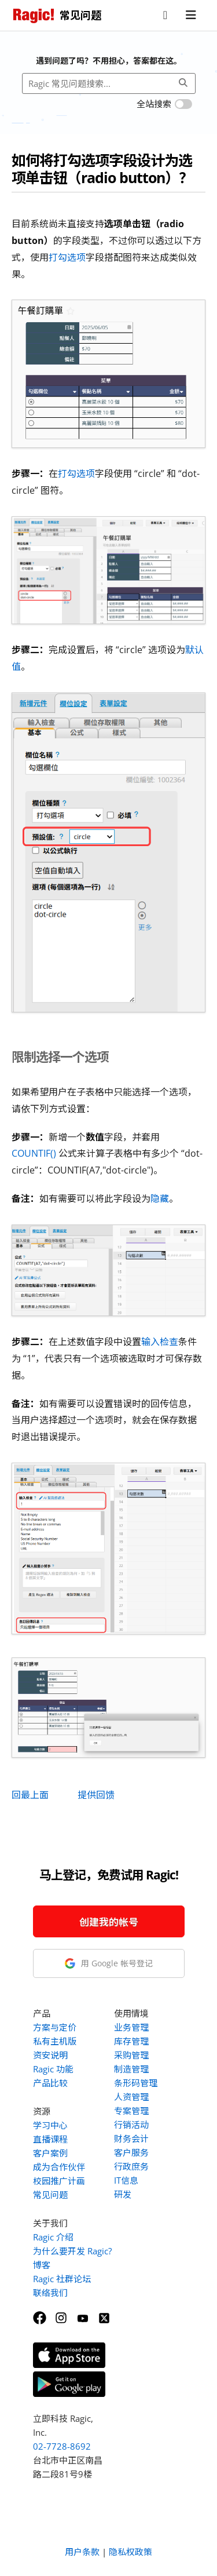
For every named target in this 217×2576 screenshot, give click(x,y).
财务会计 (131, 2138)
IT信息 (126, 2180)
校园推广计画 (59, 2181)
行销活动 (131, 2124)
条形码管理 (135, 2083)
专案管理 (131, 2110)
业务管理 (131, 2027)
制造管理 (131, 2069)
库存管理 (131, 2041)
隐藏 (159, 1198)
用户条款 (82, 2551)
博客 (41, 2265)
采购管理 (131, 2055)
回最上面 (30, 1794)
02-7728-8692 (62, 2446)
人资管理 (131, 2097)
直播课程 (50, 2139)
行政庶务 (131, 2166)
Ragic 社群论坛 (62, 2278)
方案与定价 (54, 2027)
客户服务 (131, 2152)
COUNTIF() (34, 1153)
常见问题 (50, 2194)
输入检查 (159, 1341)
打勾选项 (67, 257)
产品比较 (50, 2083)
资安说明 (50, 2055)
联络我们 (50, 2292)
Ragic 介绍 (53, 2237)
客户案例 (50, 2153)
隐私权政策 (130, 2551)
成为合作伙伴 (59, 2167)
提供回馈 (96, 1794)
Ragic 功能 (53, 2069)
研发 (122, 2194)
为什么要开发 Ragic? (72, 2251)
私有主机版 (54, 2041)
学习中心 (50, 2125)
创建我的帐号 (108, 1922)
